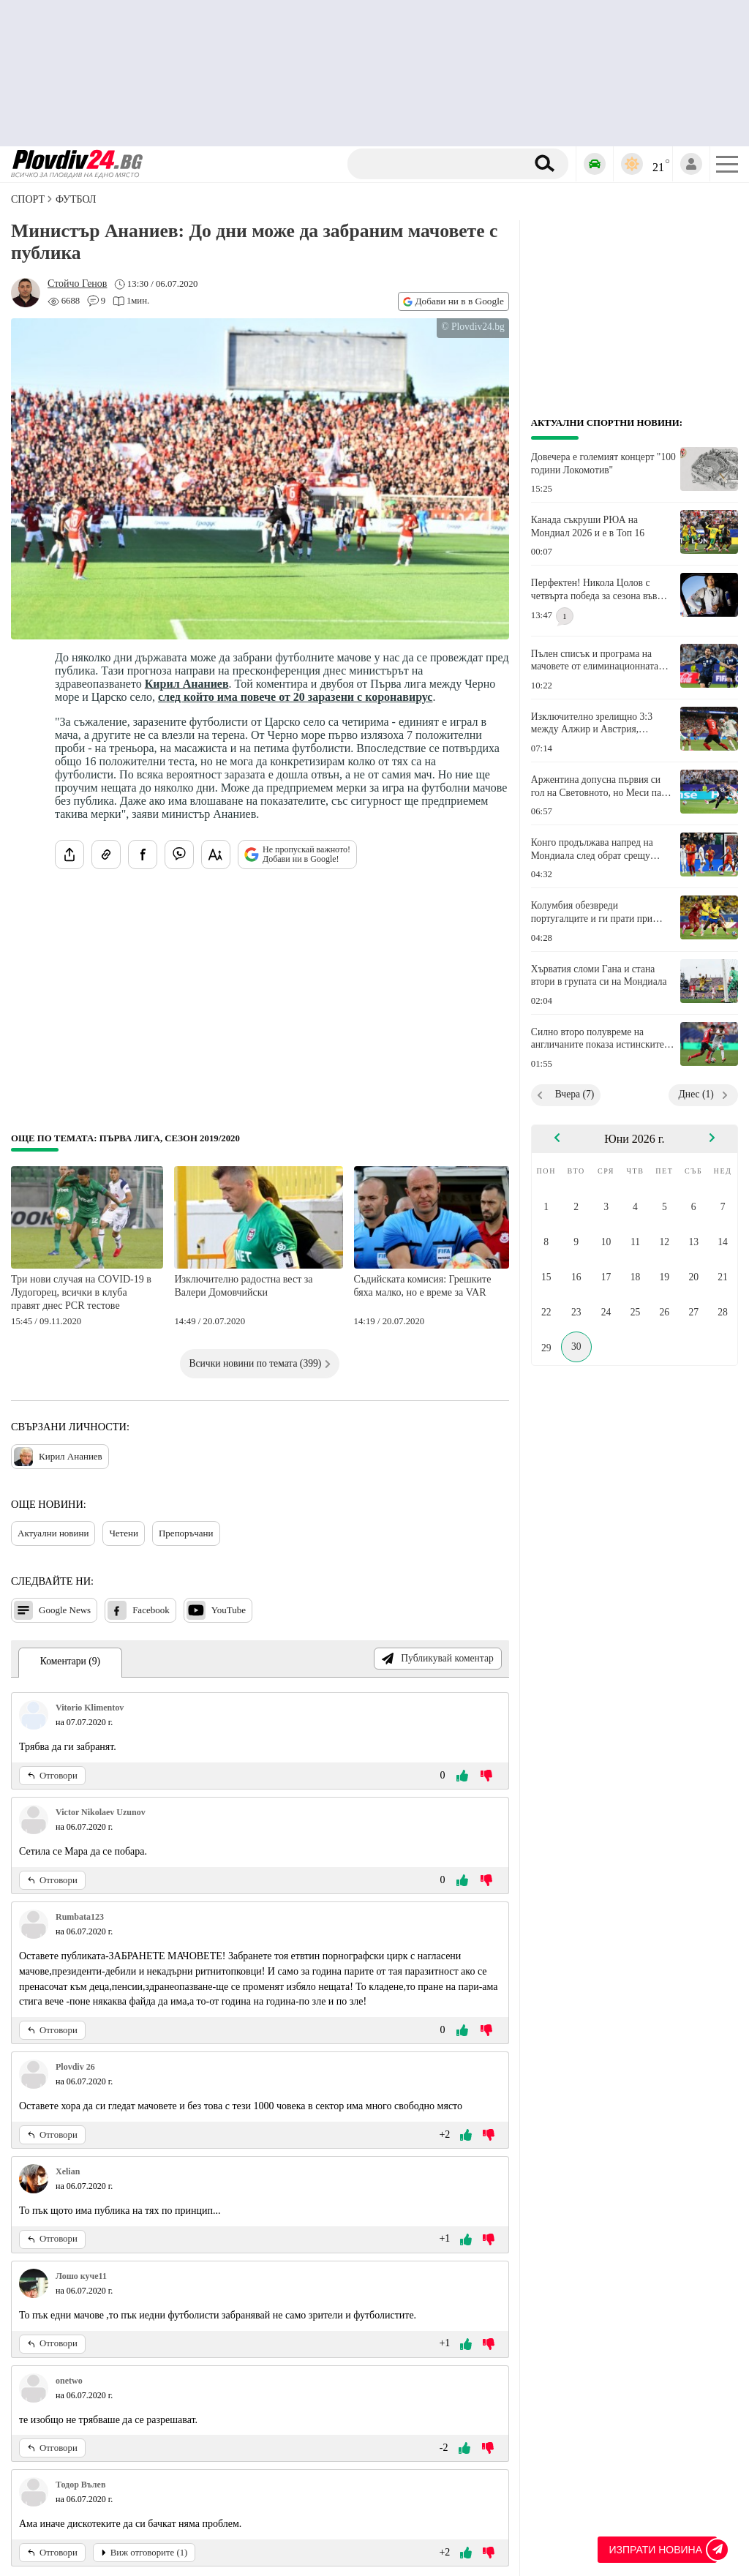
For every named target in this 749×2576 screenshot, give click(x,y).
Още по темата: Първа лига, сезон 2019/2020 (125, 1138)
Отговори (52, 1775)
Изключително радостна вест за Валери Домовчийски (243, 1286)
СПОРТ (28, 199)
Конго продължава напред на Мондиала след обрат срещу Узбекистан (592, 849)
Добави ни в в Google (453, 301)
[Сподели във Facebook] (142, 854)
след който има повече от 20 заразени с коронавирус (295, 697)
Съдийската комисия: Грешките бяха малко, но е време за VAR (423, 1286)
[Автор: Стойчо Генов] (77, 284)
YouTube (216, 1610)
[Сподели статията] (69, 854)
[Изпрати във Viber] (179, 854)
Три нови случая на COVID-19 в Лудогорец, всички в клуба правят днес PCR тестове (81, 1292)
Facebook (139, 1610)
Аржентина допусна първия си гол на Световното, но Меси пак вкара (598, 786)
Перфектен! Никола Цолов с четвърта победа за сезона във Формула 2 (594, 589)
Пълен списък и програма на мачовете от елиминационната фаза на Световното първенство (597, 660)
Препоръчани (186, 1533)
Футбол (76, 199)
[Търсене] (439, 164)
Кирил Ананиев (187, 683)
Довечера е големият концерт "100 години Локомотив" (603, 463)
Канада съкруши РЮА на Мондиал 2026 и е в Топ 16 (587, 526)
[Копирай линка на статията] (106, 854)
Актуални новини (53, 1533)
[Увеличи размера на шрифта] (215, 854)
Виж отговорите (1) (144, 2552)
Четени (123, 1533)
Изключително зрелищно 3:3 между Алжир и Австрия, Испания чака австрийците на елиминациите (593, 723)
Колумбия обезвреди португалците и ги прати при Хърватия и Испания (591, 912)
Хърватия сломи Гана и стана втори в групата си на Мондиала (599, 976)
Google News (52, 1610)
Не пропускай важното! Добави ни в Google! (297, 854)
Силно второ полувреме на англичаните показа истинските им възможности (597, 1038)
